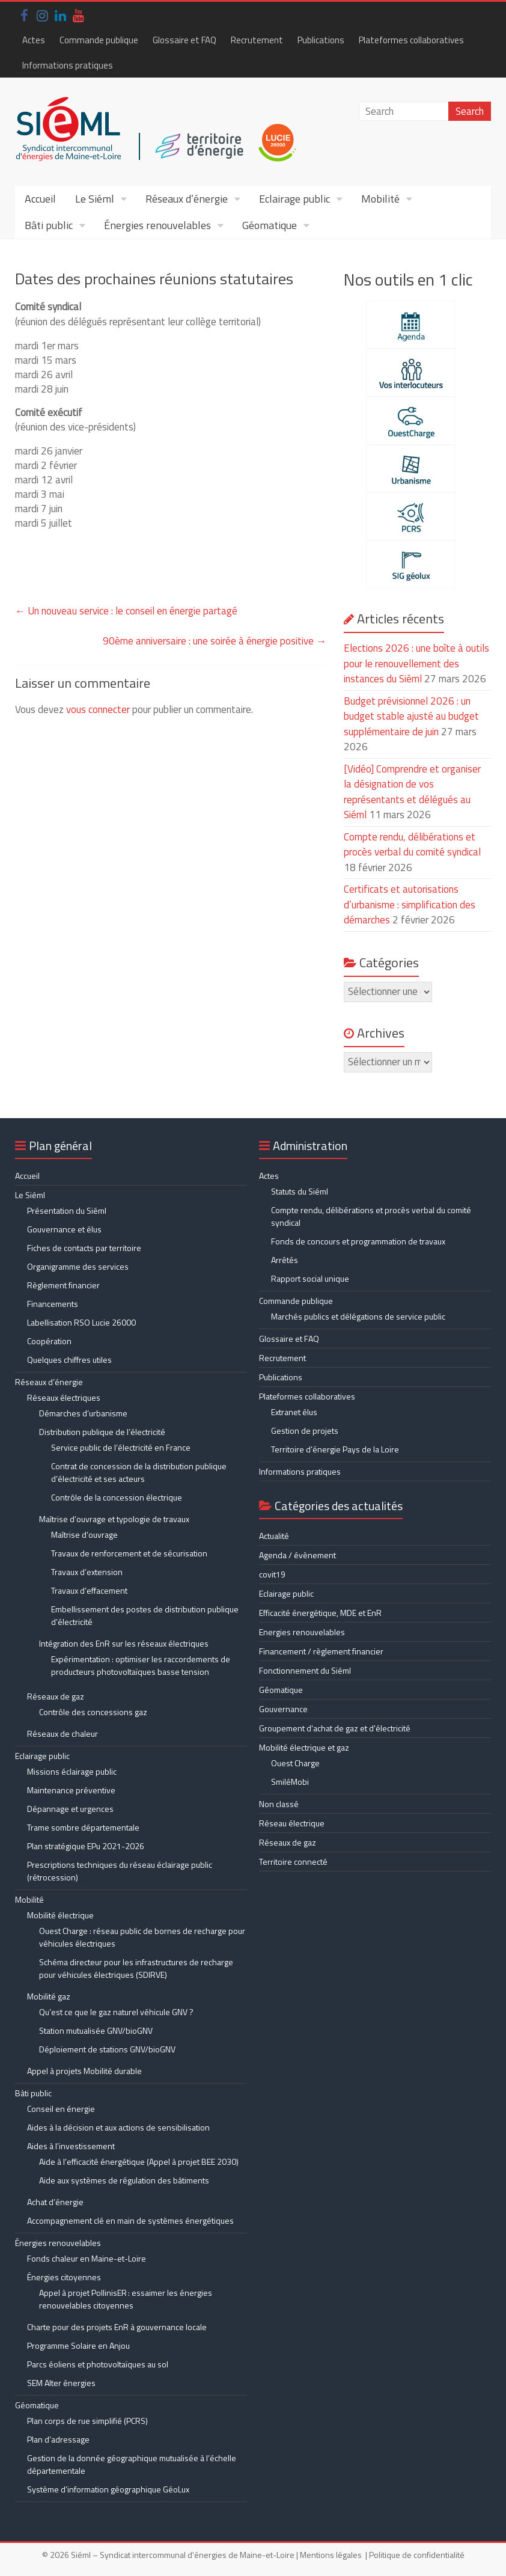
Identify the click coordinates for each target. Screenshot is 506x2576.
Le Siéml (94, 199)
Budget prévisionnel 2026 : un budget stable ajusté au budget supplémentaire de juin (411, 716)
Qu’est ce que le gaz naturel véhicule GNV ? (116, 2011)
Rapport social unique (310, 1278)
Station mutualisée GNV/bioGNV (96, 2030)
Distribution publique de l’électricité (102, 1431)
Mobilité (380, 199)
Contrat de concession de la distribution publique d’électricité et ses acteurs (139, 1472)
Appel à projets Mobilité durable (84, 2070)
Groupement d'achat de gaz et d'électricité (334, 1728)
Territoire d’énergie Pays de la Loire (335, 1449)
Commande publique (98, 40)
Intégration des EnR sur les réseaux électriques (124, 1643)
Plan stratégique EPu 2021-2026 (85, 1846)
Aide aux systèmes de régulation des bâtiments (124, 2180)
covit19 (272, 1574)
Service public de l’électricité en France (121, 1447)
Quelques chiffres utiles (69, 1359)
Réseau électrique (292, 1823)
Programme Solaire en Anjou (78, 2345)
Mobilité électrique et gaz (304, 1747)
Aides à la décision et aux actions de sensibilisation (118, 2127)
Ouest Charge (295, 1763)
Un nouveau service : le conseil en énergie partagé (126, 611)
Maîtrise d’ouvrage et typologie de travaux (114, 1519)
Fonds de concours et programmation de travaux (358, 1241)
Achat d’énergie (55, 2201)
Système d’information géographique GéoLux (108, 2489)
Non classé (279, 1803)
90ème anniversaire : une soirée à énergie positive (214, 641)
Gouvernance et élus (64, 1229)
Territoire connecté (293, 1861)
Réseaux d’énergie (186, 199)
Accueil (40, 199)
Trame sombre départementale (83, 1827)
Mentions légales (331, 2554)
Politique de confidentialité (417, 2554)
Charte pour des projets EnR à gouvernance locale (117, 2327)
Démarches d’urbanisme (83, 1413)
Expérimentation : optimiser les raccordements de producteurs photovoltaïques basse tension (140, 1665)
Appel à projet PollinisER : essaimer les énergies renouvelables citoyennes (125, 2298)
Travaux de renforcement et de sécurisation (129, 1553)
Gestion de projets (304, 1430)
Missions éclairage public (72, 1771)
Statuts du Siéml (299, 1191)
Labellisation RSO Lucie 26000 (81, 1322)
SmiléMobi (290, 1781)
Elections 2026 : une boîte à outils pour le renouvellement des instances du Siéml (416, 663)
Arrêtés (284, 1259)
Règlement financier (63, 1285)
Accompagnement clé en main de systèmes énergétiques (130, 2220)
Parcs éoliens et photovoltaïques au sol (97, 2364)
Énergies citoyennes (64, 2277)
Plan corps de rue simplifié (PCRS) (87, 2420)
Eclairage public (294, 199)
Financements (52, 1303)
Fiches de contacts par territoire (84, 1247)
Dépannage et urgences (70, 1808)
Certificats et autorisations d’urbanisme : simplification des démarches (409, 904)
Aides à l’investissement (71, 2146)
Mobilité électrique (60, 1915)
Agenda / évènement (297, 1555)
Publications (320, 40)
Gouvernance (283, 1709)
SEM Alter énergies (61, 2382)
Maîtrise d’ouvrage (84, 1534)
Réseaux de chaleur (62, 1733)
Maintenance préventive (71, 1790)
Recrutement (257, 40)
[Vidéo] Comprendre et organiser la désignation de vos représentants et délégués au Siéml (412, 792)
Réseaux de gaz (55, 1696)
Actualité (274, 1535)
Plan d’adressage (58, 2439)
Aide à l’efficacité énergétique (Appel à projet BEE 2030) (139, 2161)
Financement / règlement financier (321, 1651)
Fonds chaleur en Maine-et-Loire (86, 2258)
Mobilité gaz (48, 1996)
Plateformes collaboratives (411, 40)
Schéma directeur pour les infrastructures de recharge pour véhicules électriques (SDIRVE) (136, 1968)
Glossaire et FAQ (184, 40)
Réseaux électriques (63, 1397)
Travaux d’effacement (89, 1590)
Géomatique (269, 225)
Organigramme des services (78, 1266)
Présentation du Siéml (66, 1210)
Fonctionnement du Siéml (305, 1670)
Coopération (49, 1341)
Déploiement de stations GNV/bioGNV (107, 2049)
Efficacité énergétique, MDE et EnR (320, 1612)
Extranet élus (294, 1412)
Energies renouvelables (302, 1632)
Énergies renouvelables (157, 225)
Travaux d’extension (87, 1571)
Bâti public (49, 225)
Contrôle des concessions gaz (93, 1712)
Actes (33, 40)
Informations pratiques (67, 65)
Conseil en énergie (61, 2108)
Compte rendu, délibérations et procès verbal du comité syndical (412, 844)
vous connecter (98, 709)
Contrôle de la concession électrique (116, 1497)
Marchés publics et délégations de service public (358, 1316)
